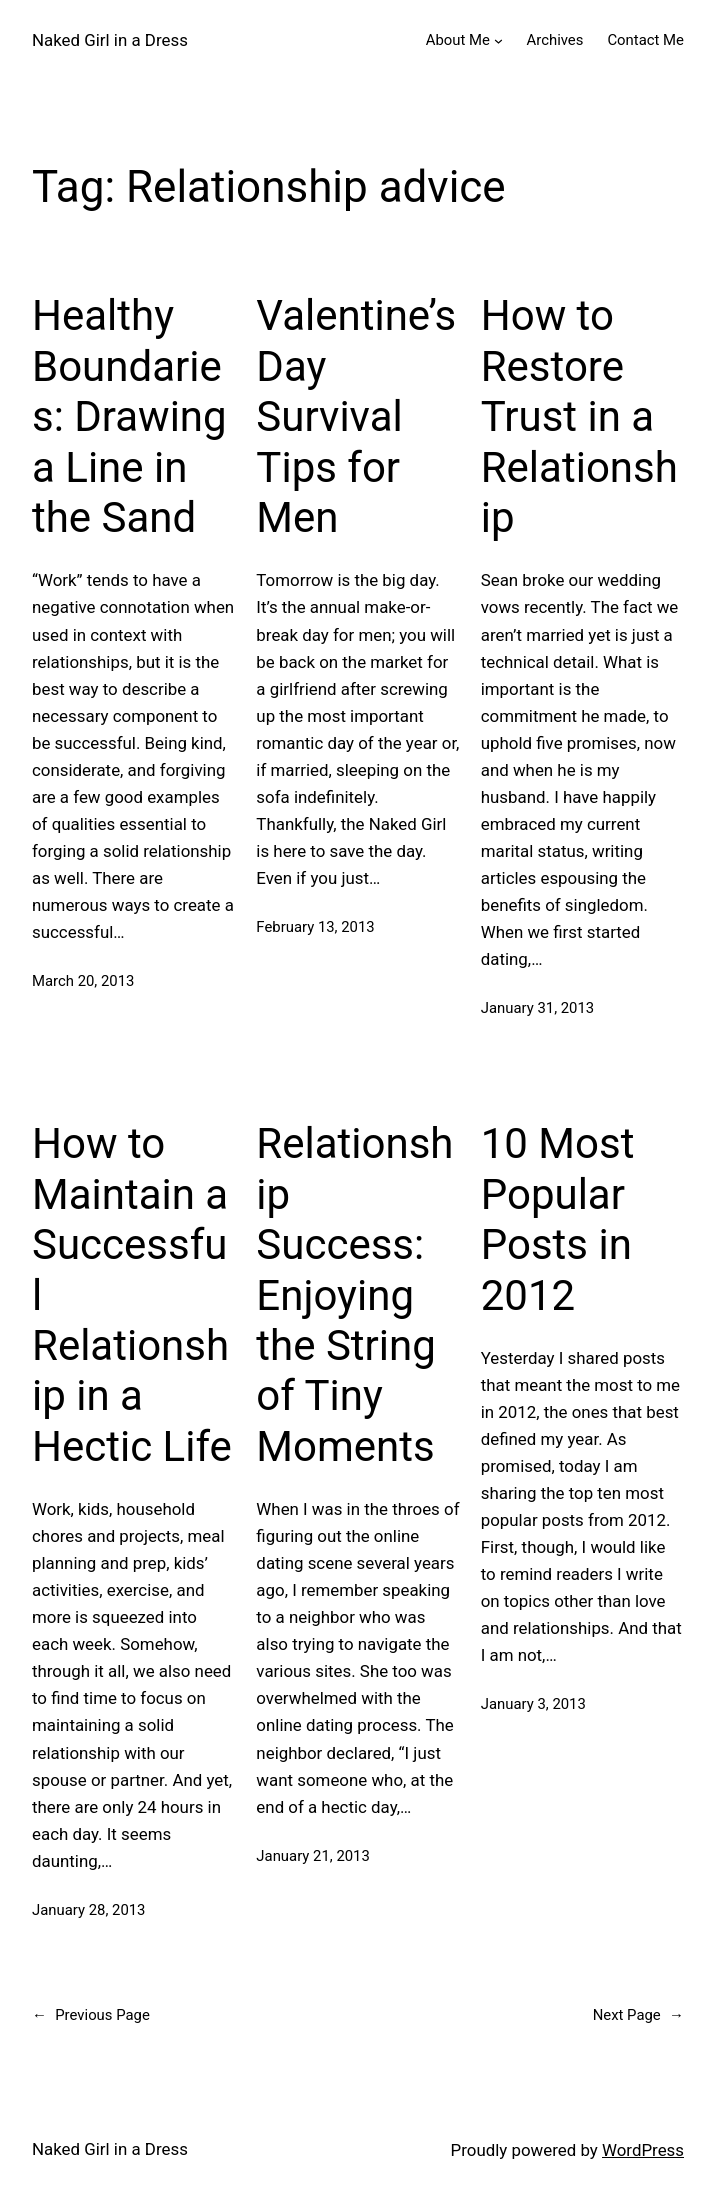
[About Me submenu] (498, 40)
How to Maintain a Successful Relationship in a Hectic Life (132, 1294)
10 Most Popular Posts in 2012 (558, 1219)
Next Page (638, 2016)
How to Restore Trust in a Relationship (579, 416)
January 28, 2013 (88, 1910)
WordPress (643, 2150)
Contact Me (645, 40)
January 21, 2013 (312, 1856)
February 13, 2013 (315, 927)
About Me (458, 40)
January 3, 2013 (533, 1704)
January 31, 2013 (537, 1008)
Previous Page (91, 2016)
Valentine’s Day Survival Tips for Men (356, 416)
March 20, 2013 (83, 981)
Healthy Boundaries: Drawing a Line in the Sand (129, 416)
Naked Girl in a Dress (110, 40)
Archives (555, 40)
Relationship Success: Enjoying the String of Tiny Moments (354, 1294)
